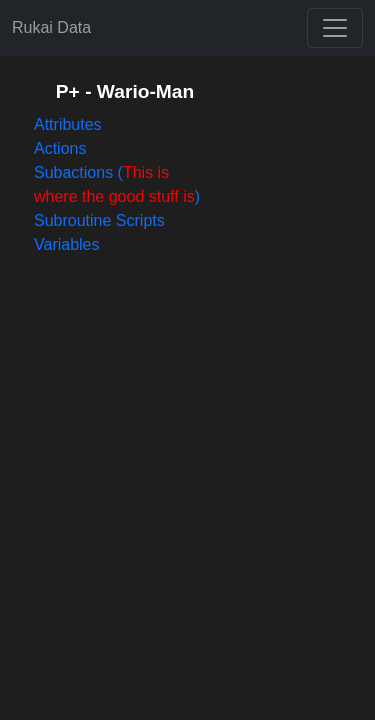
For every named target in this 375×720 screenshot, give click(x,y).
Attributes (68, 124)
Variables (67, 244)
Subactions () (117, 184)
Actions (60, 148)
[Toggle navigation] (335, 28)
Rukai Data (51, 27)
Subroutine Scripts (99, 220)
